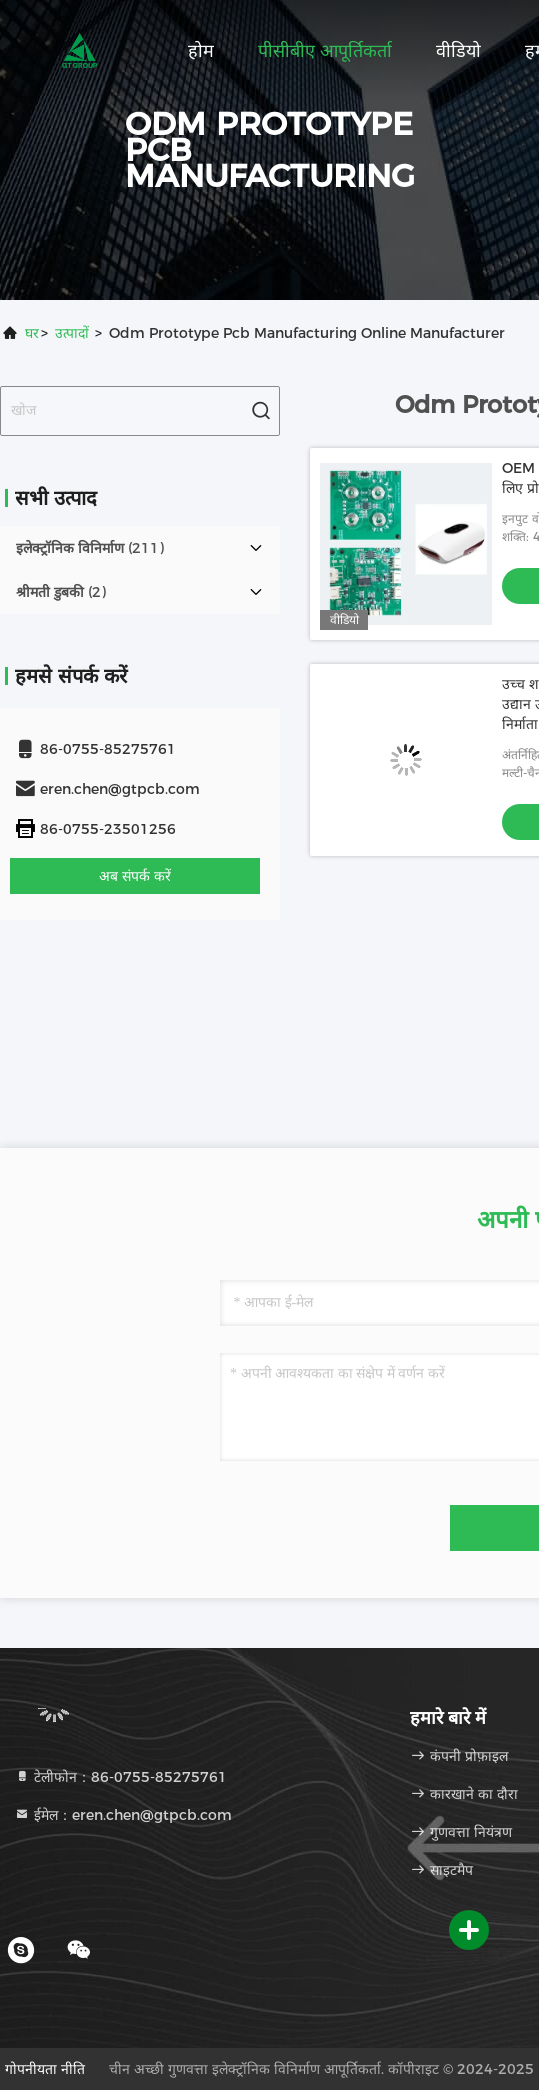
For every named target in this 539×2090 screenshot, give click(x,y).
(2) (61, 592)
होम (201, 51)
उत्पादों (72, 333)
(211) (90, 548)
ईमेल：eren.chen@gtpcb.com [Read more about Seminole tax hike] (123, 1815)
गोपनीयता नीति (45, 2069)
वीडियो (458, 51)
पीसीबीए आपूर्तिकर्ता (325, 51)
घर (32, 333)
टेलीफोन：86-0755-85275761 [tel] (120, 1777)
